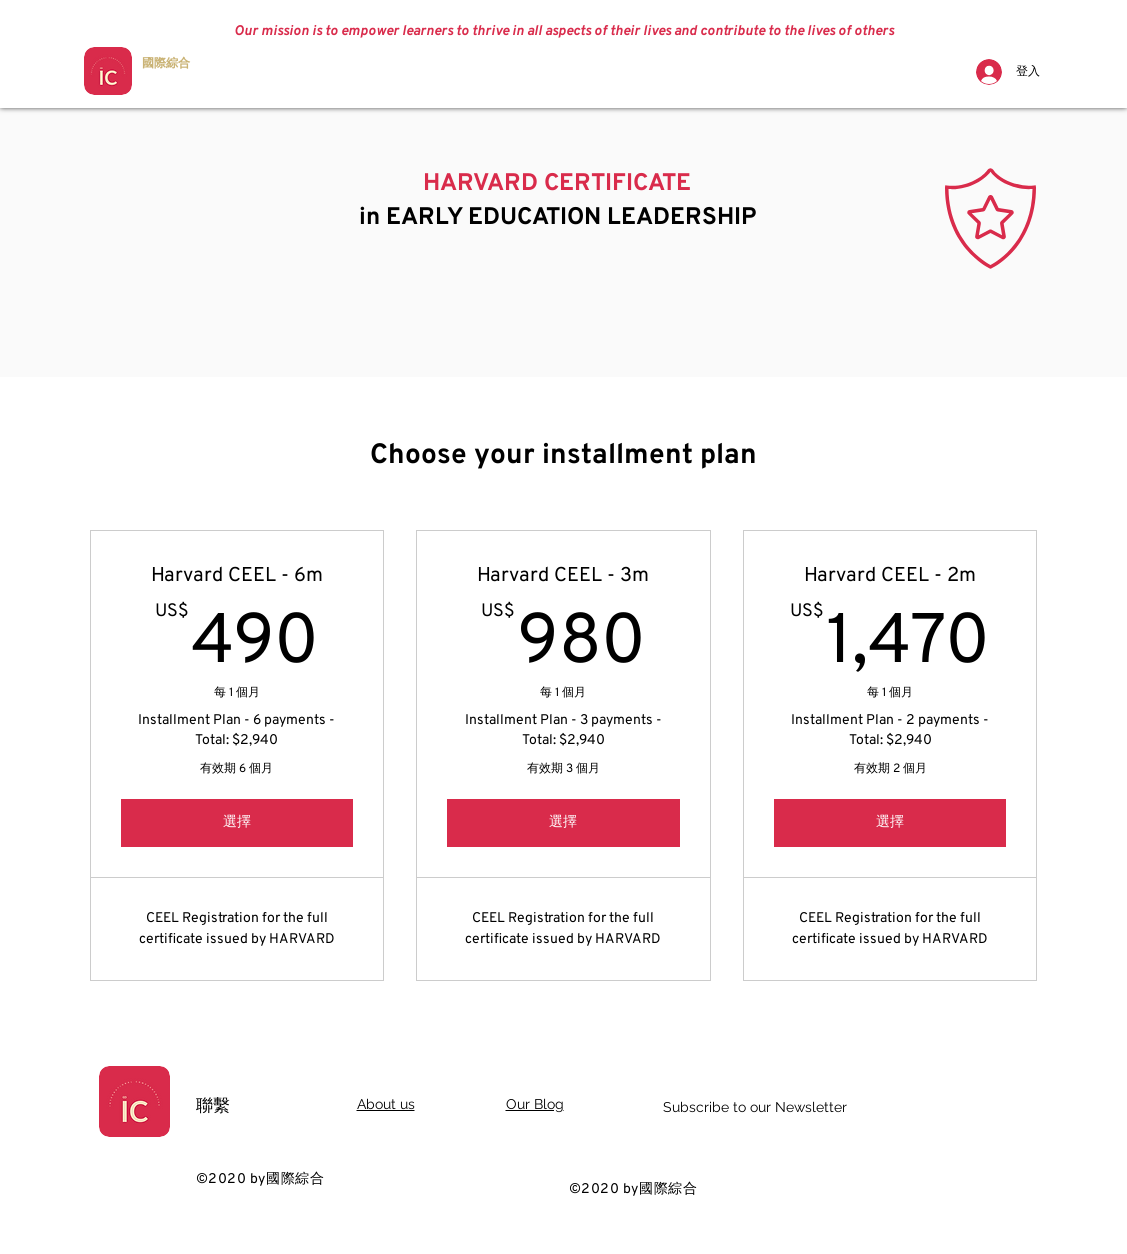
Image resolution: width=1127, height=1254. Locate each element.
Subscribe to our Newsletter (755, 1107)
